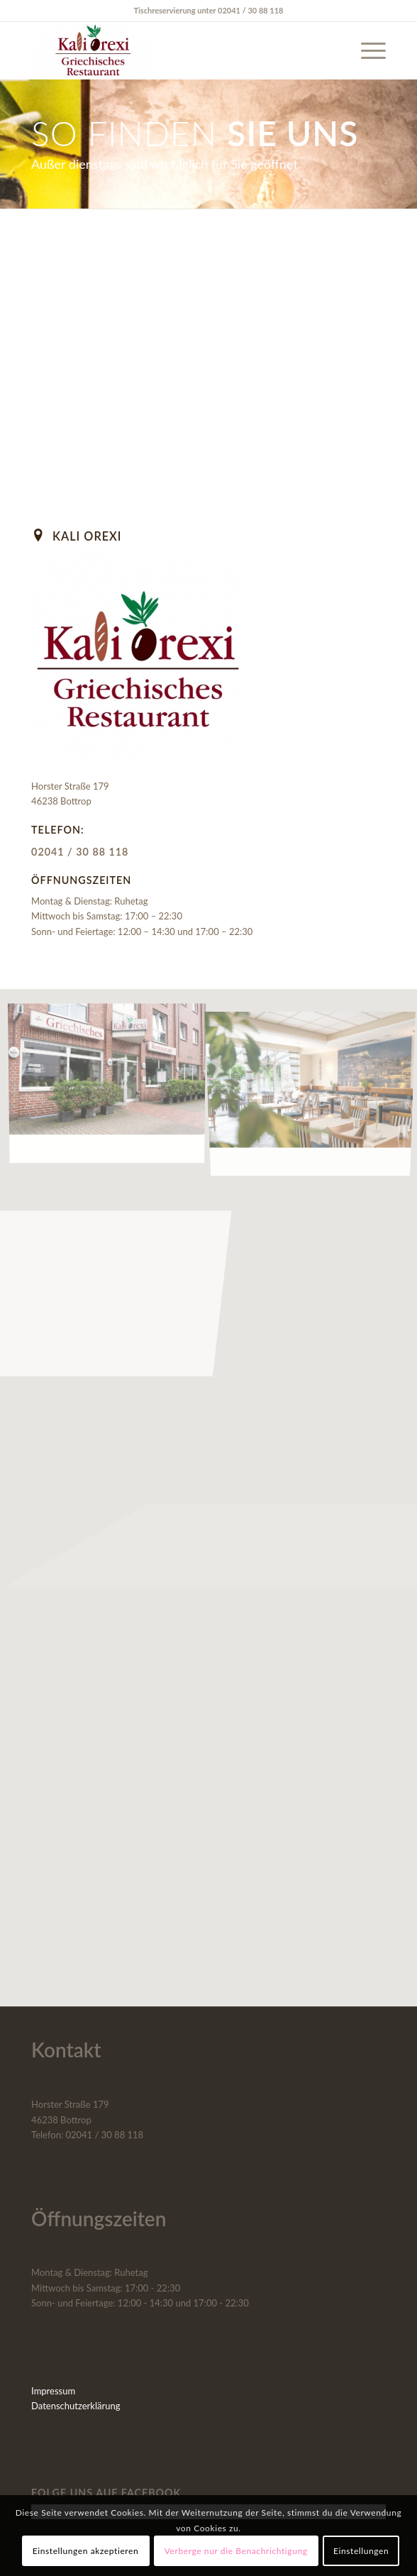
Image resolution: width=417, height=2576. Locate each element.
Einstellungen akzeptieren (86, 2550)
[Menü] (366, 50)
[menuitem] (366, 50)
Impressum (53, 2391)
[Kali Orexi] (173, 50)
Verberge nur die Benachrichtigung (236, 2550)
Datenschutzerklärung (75, 2405)
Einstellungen (361, 2550)
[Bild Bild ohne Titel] (112, 1084)
